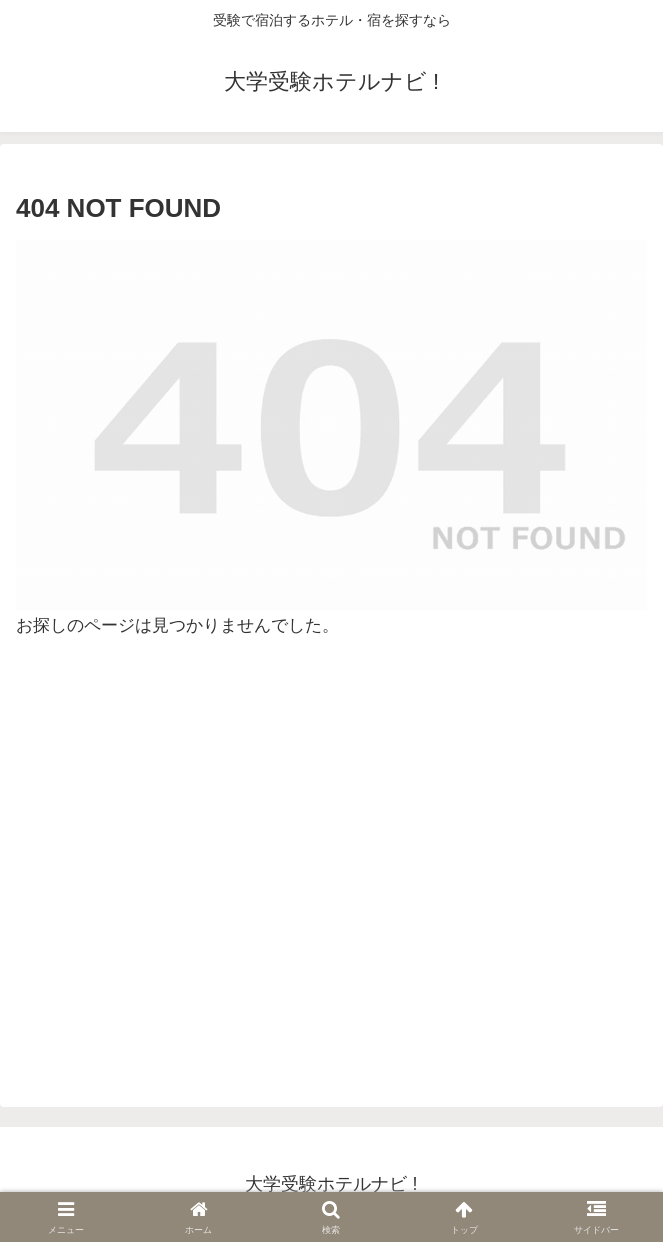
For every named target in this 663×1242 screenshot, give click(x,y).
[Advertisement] (331, 873)
